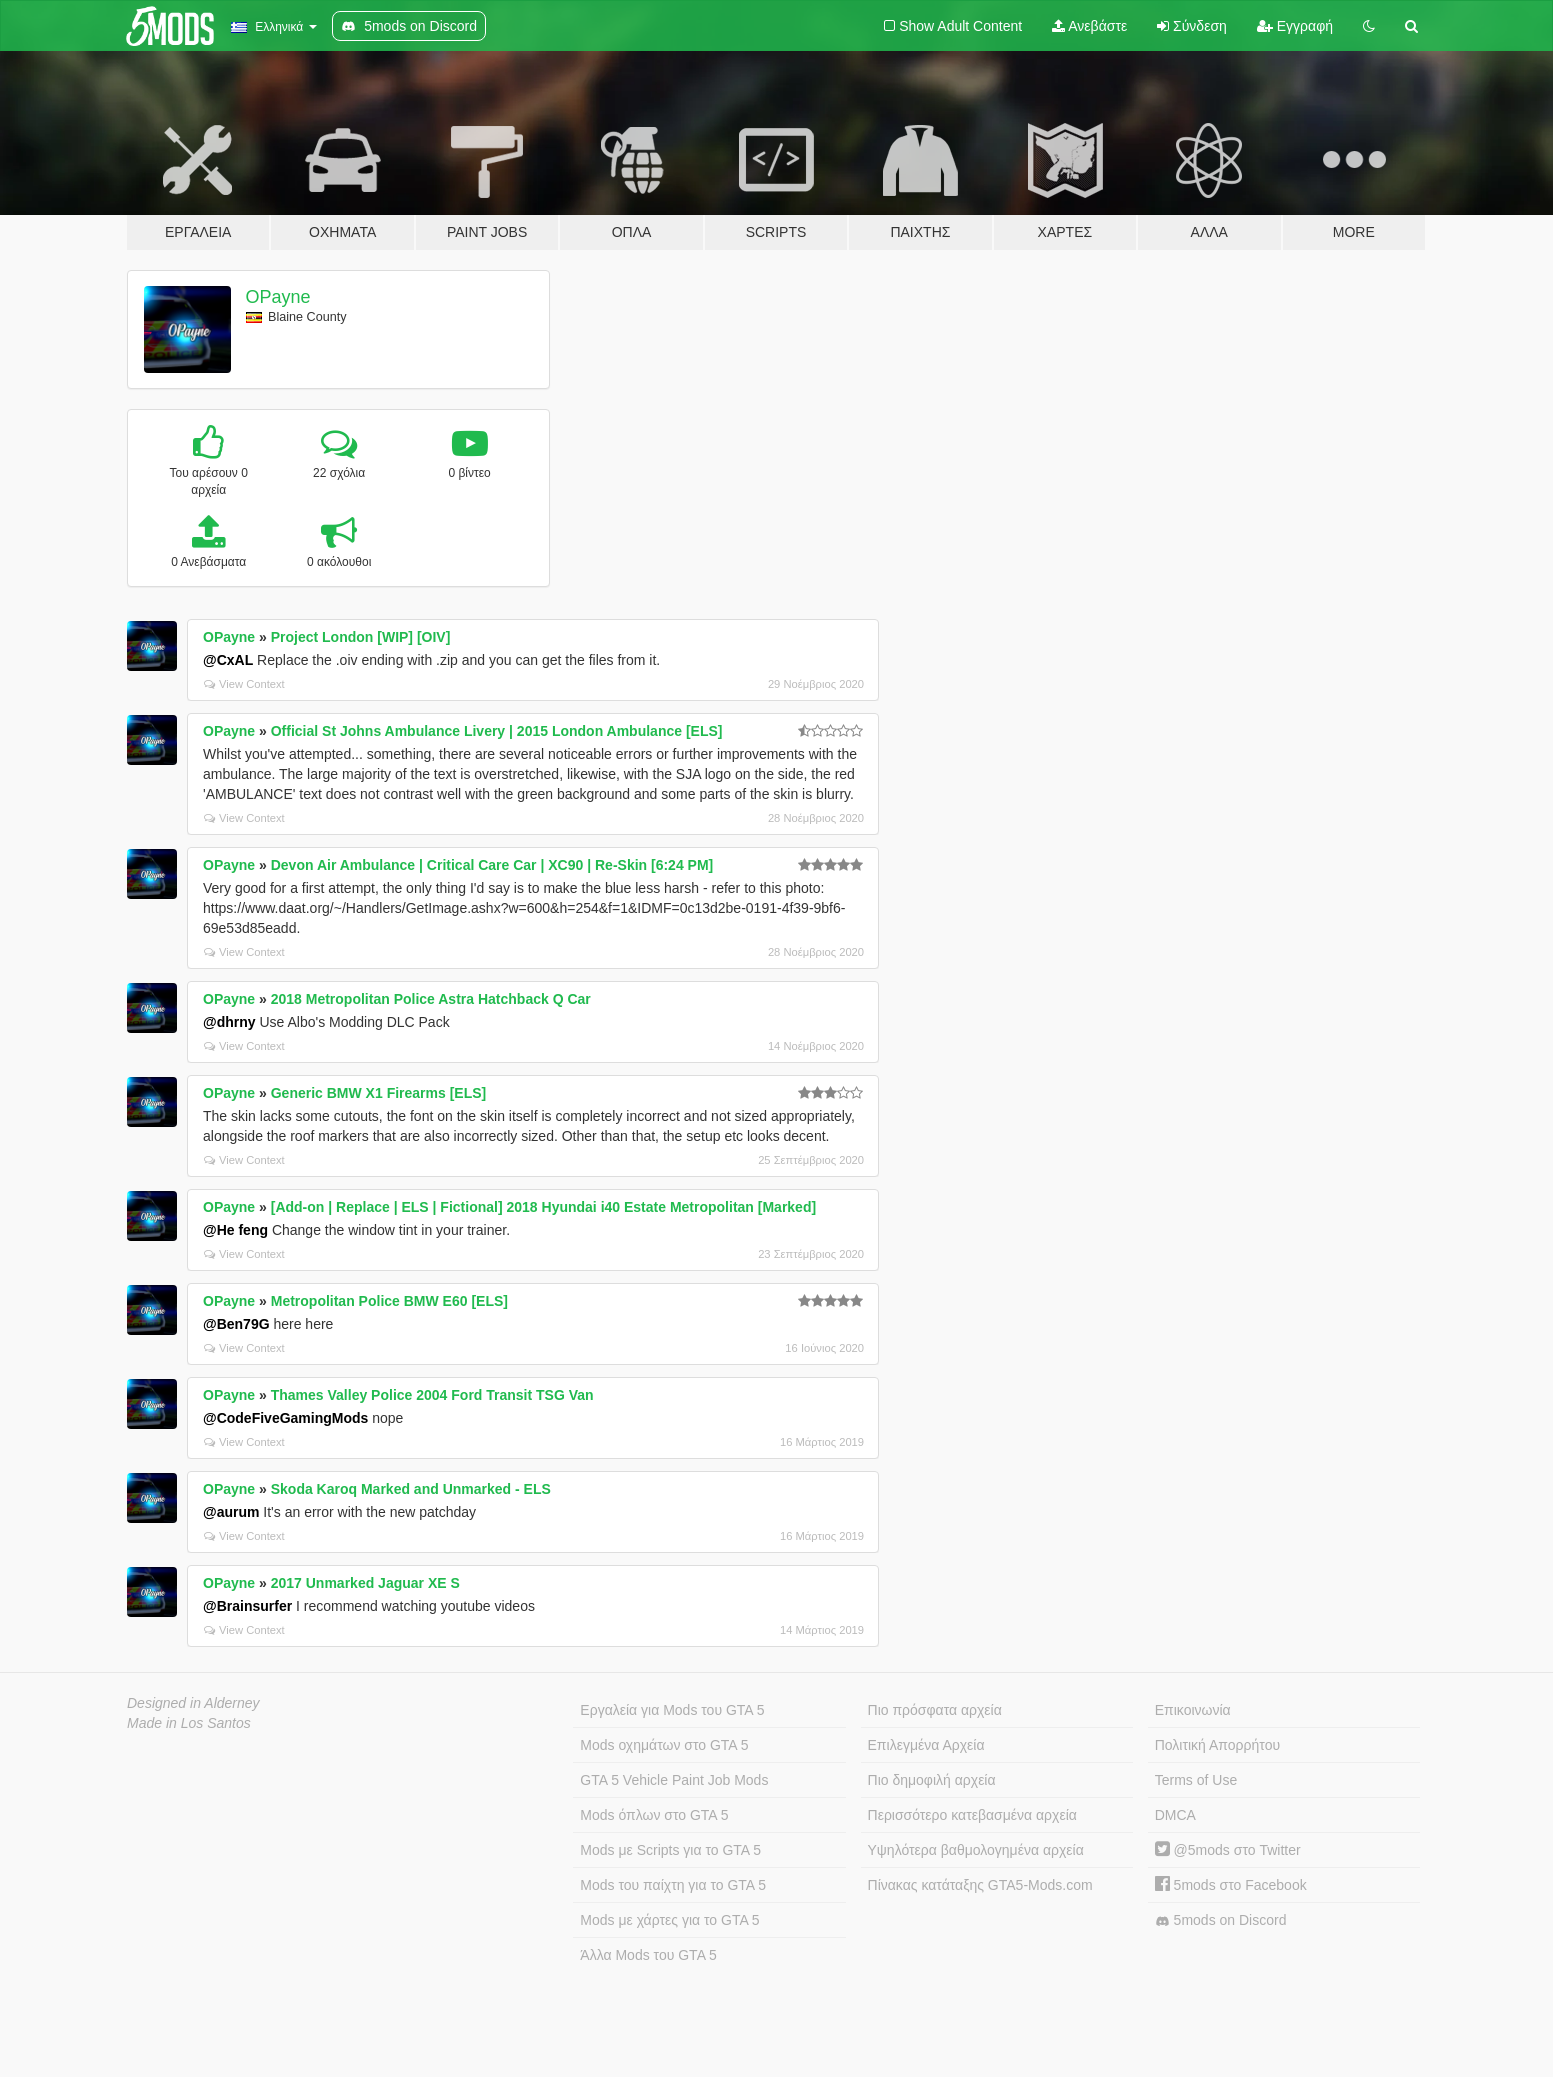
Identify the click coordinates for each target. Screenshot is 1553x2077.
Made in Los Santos (189, 1723)
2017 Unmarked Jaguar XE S (365, 1583)
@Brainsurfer (247, 1606)
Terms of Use (1196, 1780)
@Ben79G (236, 1324)
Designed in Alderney (193, 1703)
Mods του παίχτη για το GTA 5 (673, 1885)
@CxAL (228, 660)
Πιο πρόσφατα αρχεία (935, 1710)
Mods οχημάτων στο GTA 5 (664, 1745)
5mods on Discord (1221, 1920)
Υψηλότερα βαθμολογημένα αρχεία (976, 1850)
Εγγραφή (1295, 26)
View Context (244, 684)
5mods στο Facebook (1231, 1885)
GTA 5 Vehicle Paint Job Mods (674, 1780)
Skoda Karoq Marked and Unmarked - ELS (411, 1489)
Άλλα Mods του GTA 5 (648, 1955)
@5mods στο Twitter (1228, 1850)
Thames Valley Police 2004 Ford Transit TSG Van (432, 1395)
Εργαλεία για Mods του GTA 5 (672, 1710)
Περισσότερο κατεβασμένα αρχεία (972, 1815)
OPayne (278, 297)
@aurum (231, 1512)
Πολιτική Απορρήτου (1217, 1745)
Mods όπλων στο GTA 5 (654, 1815)
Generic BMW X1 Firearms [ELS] (379, 1093)
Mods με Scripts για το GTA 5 (670, 1850)
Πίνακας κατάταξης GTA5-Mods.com (980, 1885)
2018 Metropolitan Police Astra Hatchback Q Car (431, 999)
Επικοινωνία (1193, 1710)
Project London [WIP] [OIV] (361, 637)
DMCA (1175, 1815)
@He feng (235, 1230)
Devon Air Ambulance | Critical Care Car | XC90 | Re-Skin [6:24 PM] (492, 865)
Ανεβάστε (1089, 26)
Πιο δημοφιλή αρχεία (932, 1780)
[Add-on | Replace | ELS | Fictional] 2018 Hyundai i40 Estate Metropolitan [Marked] (543, 1207)
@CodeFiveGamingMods (285, 1418)
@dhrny (229, 1022)
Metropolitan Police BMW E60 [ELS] (389, 1301)
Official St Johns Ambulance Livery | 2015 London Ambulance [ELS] (497, 731)
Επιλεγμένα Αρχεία (926, 1745)
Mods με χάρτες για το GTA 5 (669, 1920)
